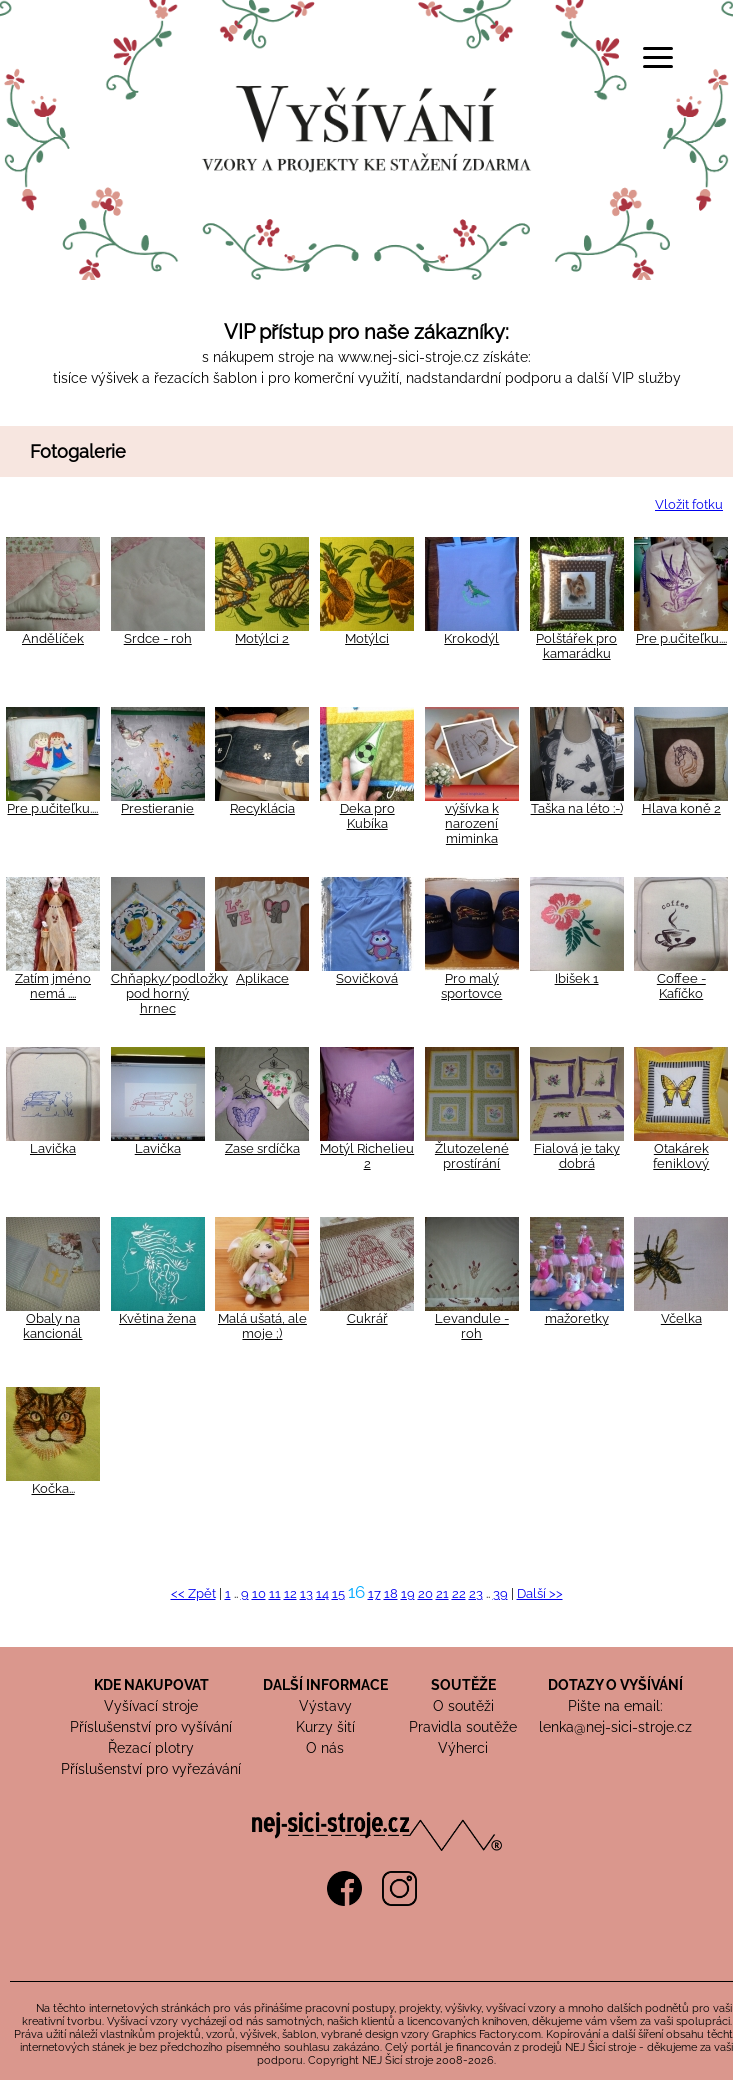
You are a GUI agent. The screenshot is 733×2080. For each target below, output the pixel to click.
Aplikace (262, 978)
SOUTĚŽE (463, 1685)
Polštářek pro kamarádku (576, 646)
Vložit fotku (689, 504)
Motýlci (367, 638)
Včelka (681, 1318)
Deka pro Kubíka (367, 816)
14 (322, 1593)
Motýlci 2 (262, 638)
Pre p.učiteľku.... (681, 638)
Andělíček (53, 638)
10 (259, 1593)
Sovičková (367, 978)
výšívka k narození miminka (472, 823)
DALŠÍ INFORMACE (325, 1685)
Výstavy (325, 1706)
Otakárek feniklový (681, 1156)
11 (275, 1593)
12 (290, 1593)
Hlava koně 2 (681, 808)
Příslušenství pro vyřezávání (151, 1769)
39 (500, 1593)
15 (338, 1593)
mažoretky (577, 1318)
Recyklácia (262, 808)
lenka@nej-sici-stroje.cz (615, 1727)
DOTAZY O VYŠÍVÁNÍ (615, 1685)
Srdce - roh (158, 638)
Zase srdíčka (262, 1148)
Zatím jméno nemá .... (53, 986)
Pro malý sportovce (471, 986)
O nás (325, 1748)
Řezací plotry (151, 1748)
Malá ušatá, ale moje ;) (262, 1326)
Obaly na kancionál (52, 1326)
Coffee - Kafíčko (681, 986)
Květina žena (157, 1318)
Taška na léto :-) (577, 808)
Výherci (463, 1748)
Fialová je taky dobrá (577, 1156)
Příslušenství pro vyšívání (151, 1727)
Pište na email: (615, 1706)
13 (306, 1593)
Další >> (540, 1593)
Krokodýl (471, 638)
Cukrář (367, 1318)
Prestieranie (157, 808)
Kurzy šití (325, 1727)
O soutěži (463, 1706)
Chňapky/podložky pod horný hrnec (169, 993)
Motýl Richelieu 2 (367, 1156)
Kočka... (53, 1488)
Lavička (53, 1148)
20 (425, 1593)
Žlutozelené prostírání (472, 1156)
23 (476, 1593)
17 (374, 1593)
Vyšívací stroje (151, 1706)
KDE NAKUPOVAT (151, 1685)
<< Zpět (193, 1593)
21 (442, 1593)
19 (408, 1593)
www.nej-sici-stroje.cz (408, 357)
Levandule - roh (472, 1326)
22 (459, 1593)
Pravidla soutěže (463, 1727)
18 (391, 1593)
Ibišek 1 (577, 978)
